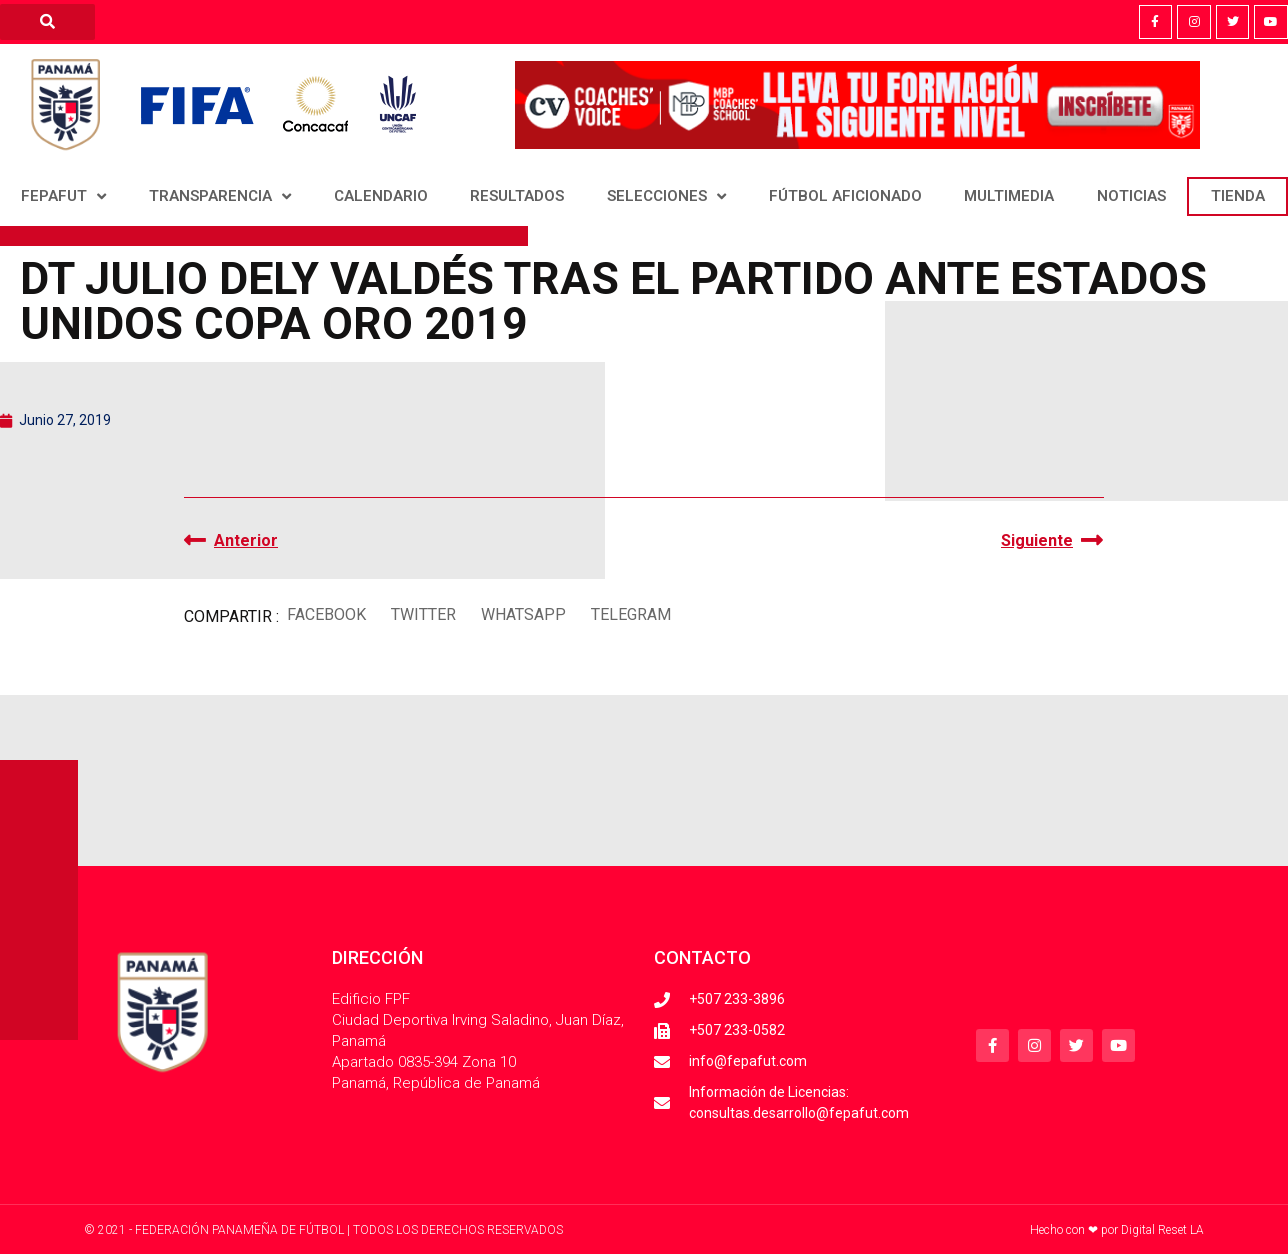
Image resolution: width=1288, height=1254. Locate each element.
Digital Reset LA (1162, 1230)
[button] (326, 614)
